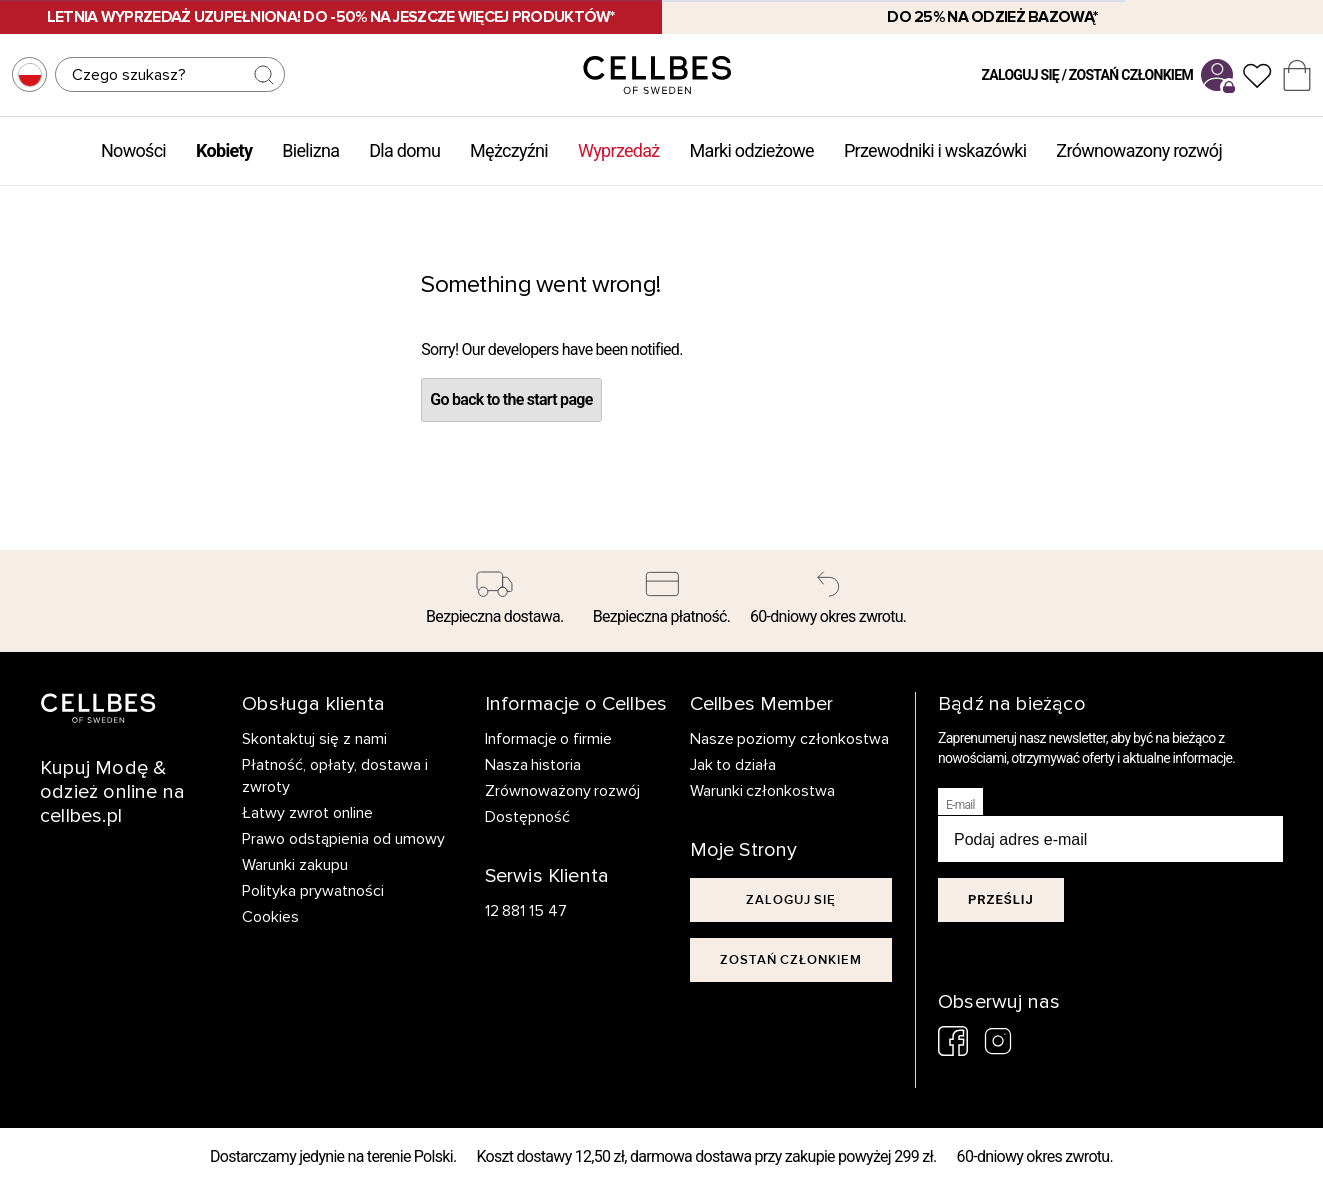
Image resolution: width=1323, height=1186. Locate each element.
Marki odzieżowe (752, 150)
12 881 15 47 (526, 911)
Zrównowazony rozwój (1139, 150)
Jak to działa (733, 765)
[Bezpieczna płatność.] (661, 601)
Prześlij (1001, 899)
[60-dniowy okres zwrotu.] (828, 601)
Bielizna (310, 150)
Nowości (133, 150)
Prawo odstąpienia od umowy (343, 839)
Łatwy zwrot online (307, 813)
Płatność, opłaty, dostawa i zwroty (335, 776)
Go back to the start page (511, 399)
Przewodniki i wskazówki (935, 150)
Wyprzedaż (619, 150)
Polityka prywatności (313, 891)
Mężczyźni (509, 150)
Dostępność (527, 817)
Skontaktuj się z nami (314, 739)
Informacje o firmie (549, 739)
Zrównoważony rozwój (563, 791)
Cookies (270, 917)
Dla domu (404, 150)
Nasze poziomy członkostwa (790, 739)
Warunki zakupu (295, 865)
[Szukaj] (170, 74)
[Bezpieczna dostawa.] (495, 601)
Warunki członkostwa (763, 791)
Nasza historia (533, 765)
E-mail (960, 805)
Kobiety (224, 150)
